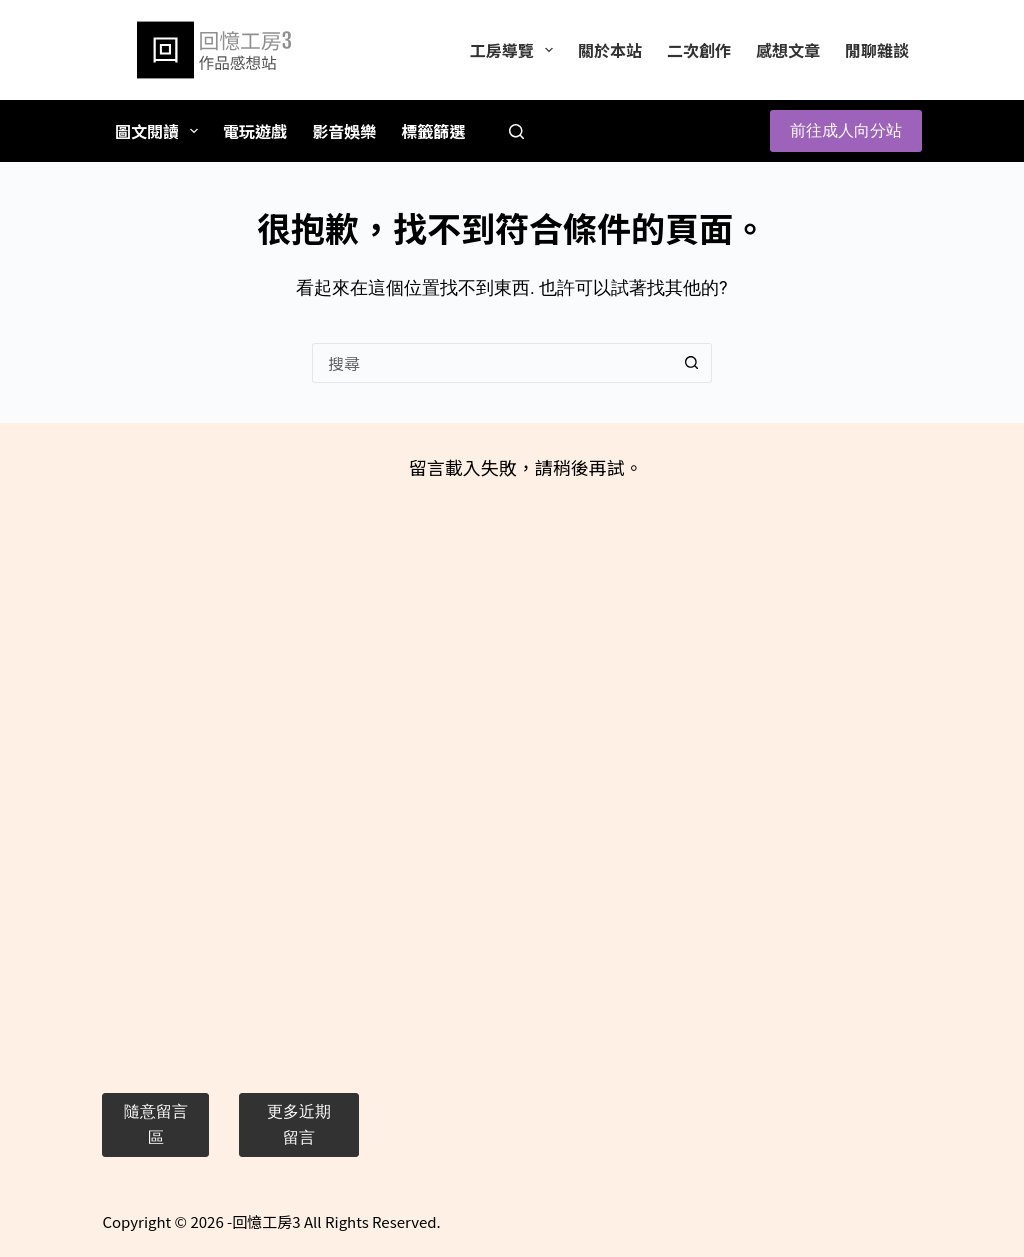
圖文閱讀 (160, 131)
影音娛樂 (344, 131)
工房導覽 (515, 50)
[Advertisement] (230, 753)
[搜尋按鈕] (692, 363)
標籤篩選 (433, 131)
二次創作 (699, 50)
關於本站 (610, 50)
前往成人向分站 (846, 130)
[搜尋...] (492, 363)
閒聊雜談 (877, 50)
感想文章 (788, 50)
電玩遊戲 (255, 131)
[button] (155, 1125)
